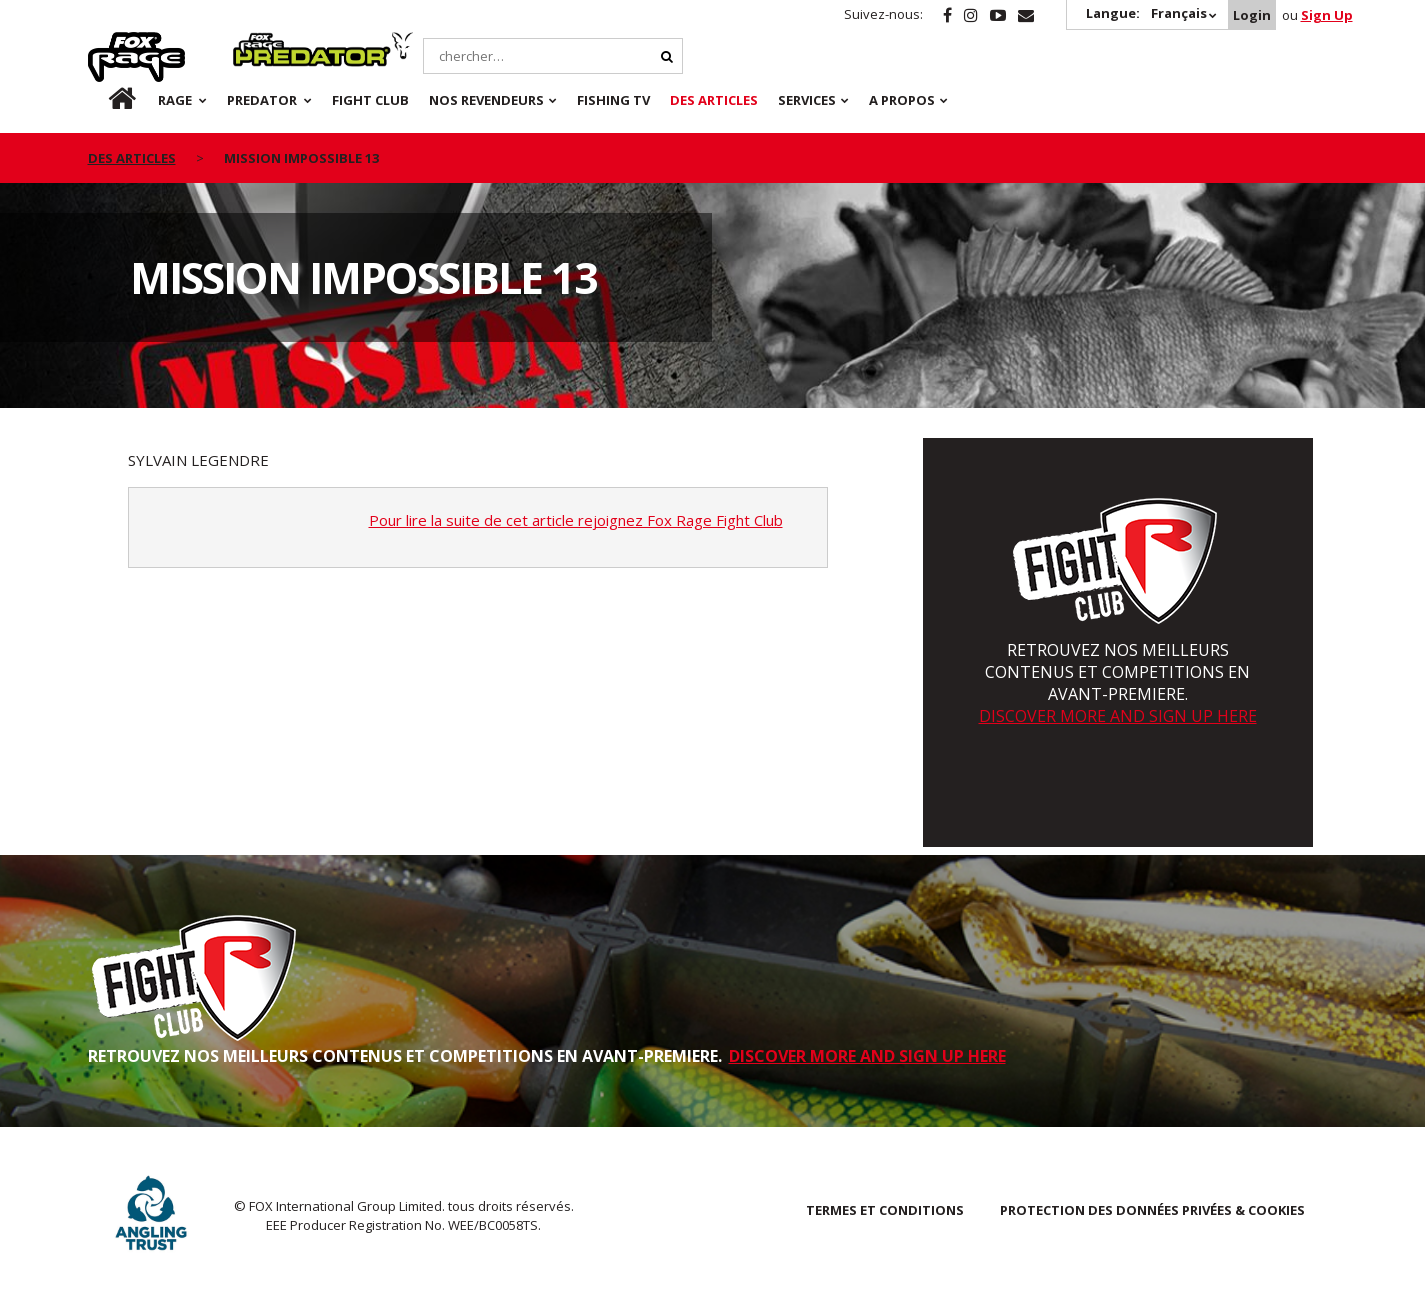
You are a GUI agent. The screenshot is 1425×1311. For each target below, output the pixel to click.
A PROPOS (902, 100)
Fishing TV (613, 100)
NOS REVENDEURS (486, 100)
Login (1252, 15)
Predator (266, 43)
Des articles (714, 100)
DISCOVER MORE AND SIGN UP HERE (1118, 716)
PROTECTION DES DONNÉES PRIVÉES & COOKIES (1152, 1210)
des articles (132, 158)
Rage (107, 43)
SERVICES (807, 100)
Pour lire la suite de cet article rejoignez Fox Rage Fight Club (576, 520)
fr (105, 100)
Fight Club (370, 100)
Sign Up (1327, 15)
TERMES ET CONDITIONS (885, 1210)
